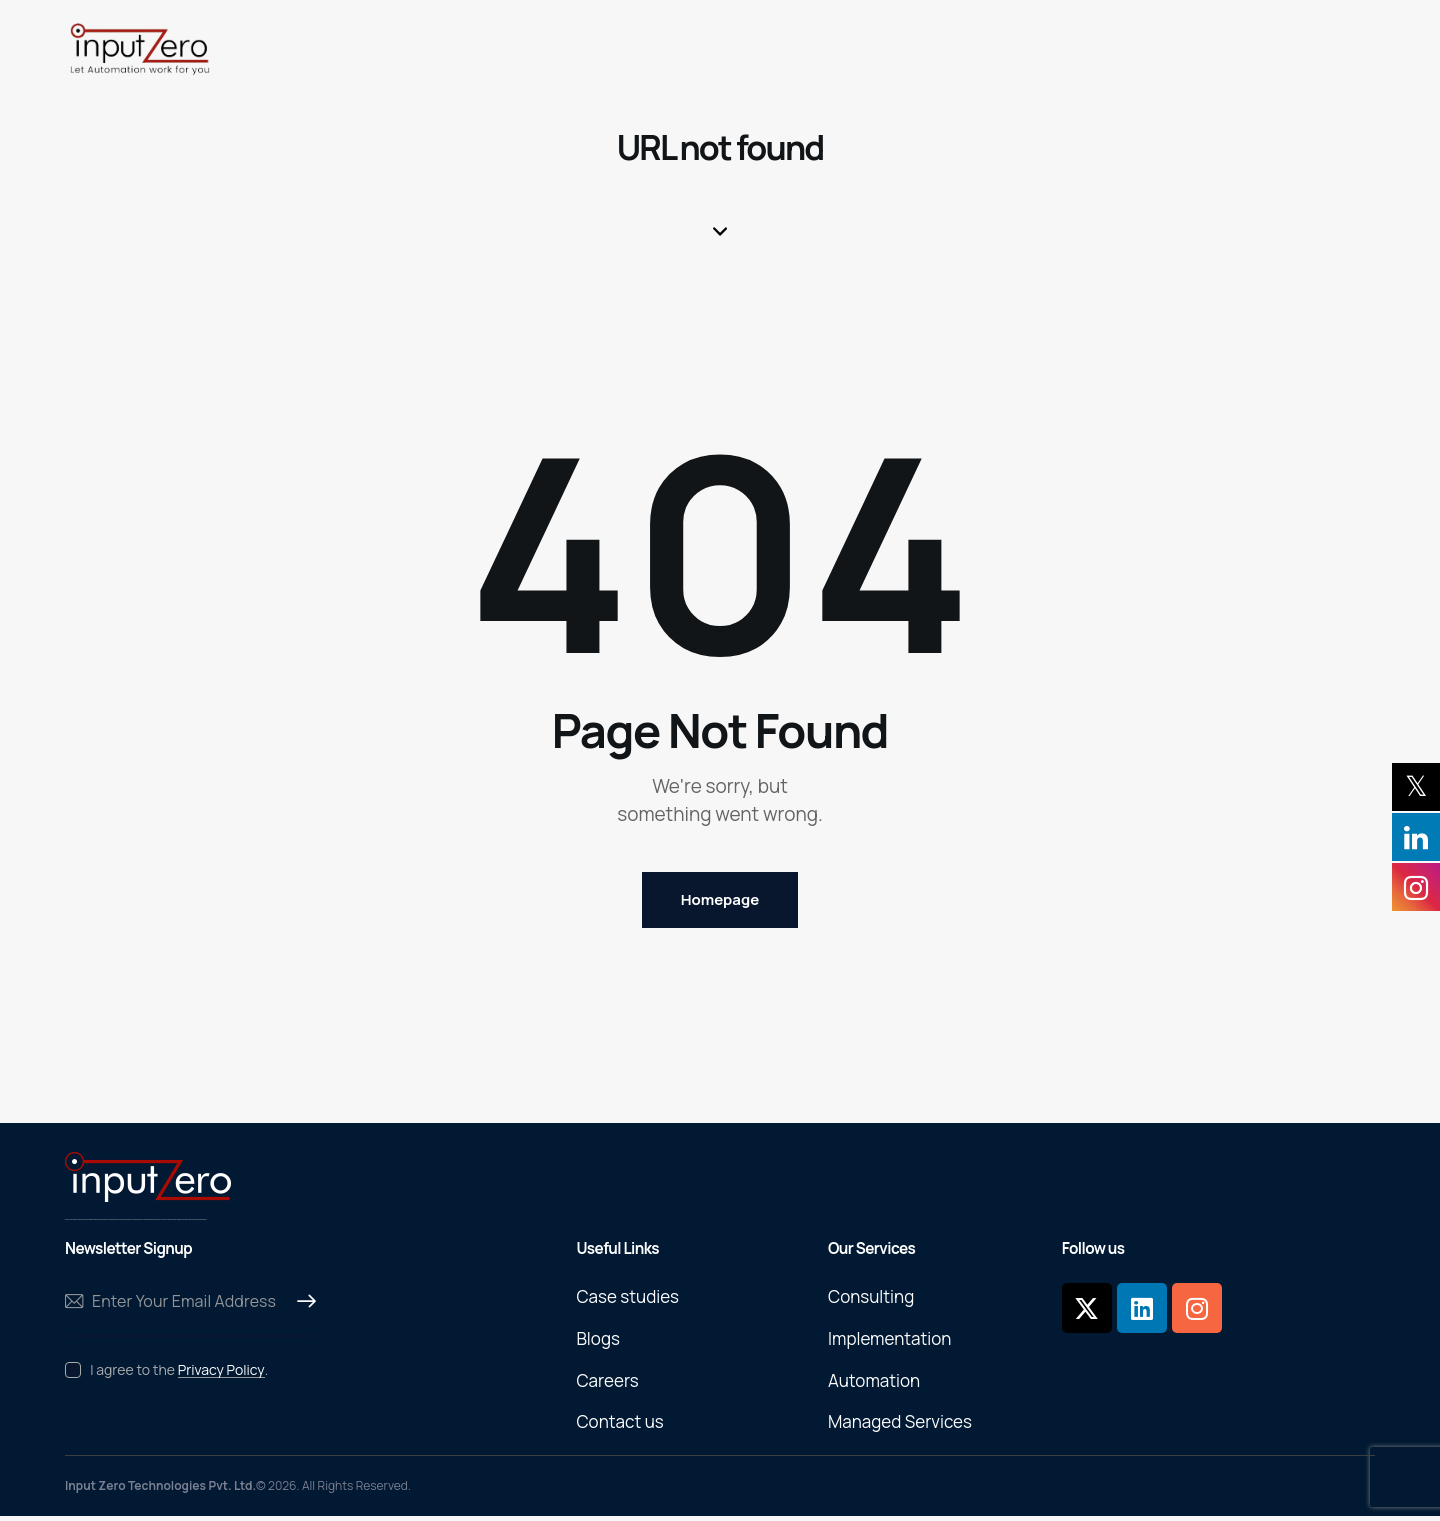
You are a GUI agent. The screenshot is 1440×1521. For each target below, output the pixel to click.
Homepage (720, 901)
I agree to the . (179, 1373)
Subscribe (301, 1306)
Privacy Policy (221, 1374)
